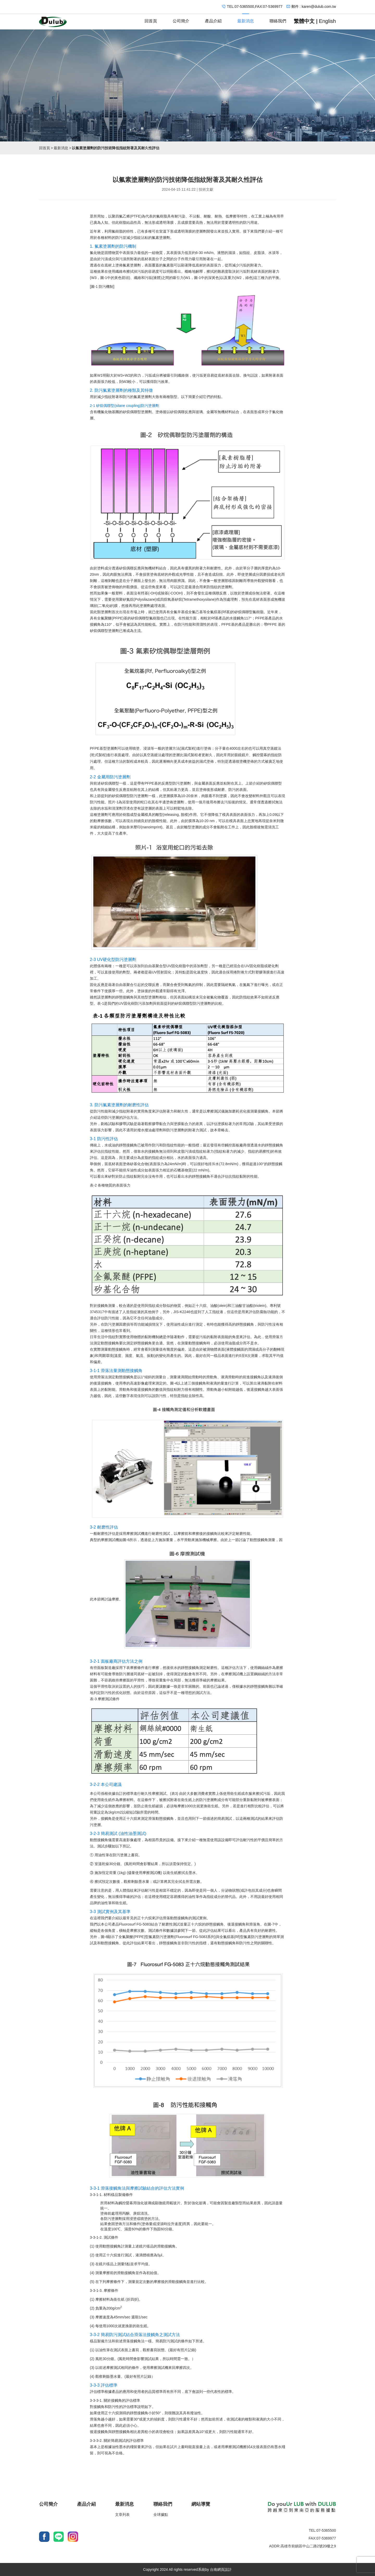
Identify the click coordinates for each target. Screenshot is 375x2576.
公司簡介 (181, 18)
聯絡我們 (278, 18)
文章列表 (122, 2514)
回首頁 (151, 18)
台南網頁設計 (221, 2569)
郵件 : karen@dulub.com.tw (313, 6)
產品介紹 (213, 18)
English (327, 21)
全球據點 (160, 2514)
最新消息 (245, 18)
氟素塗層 (159, 237)
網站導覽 (200, 2504)
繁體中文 (304, 21)
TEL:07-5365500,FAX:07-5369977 (254, 6)
